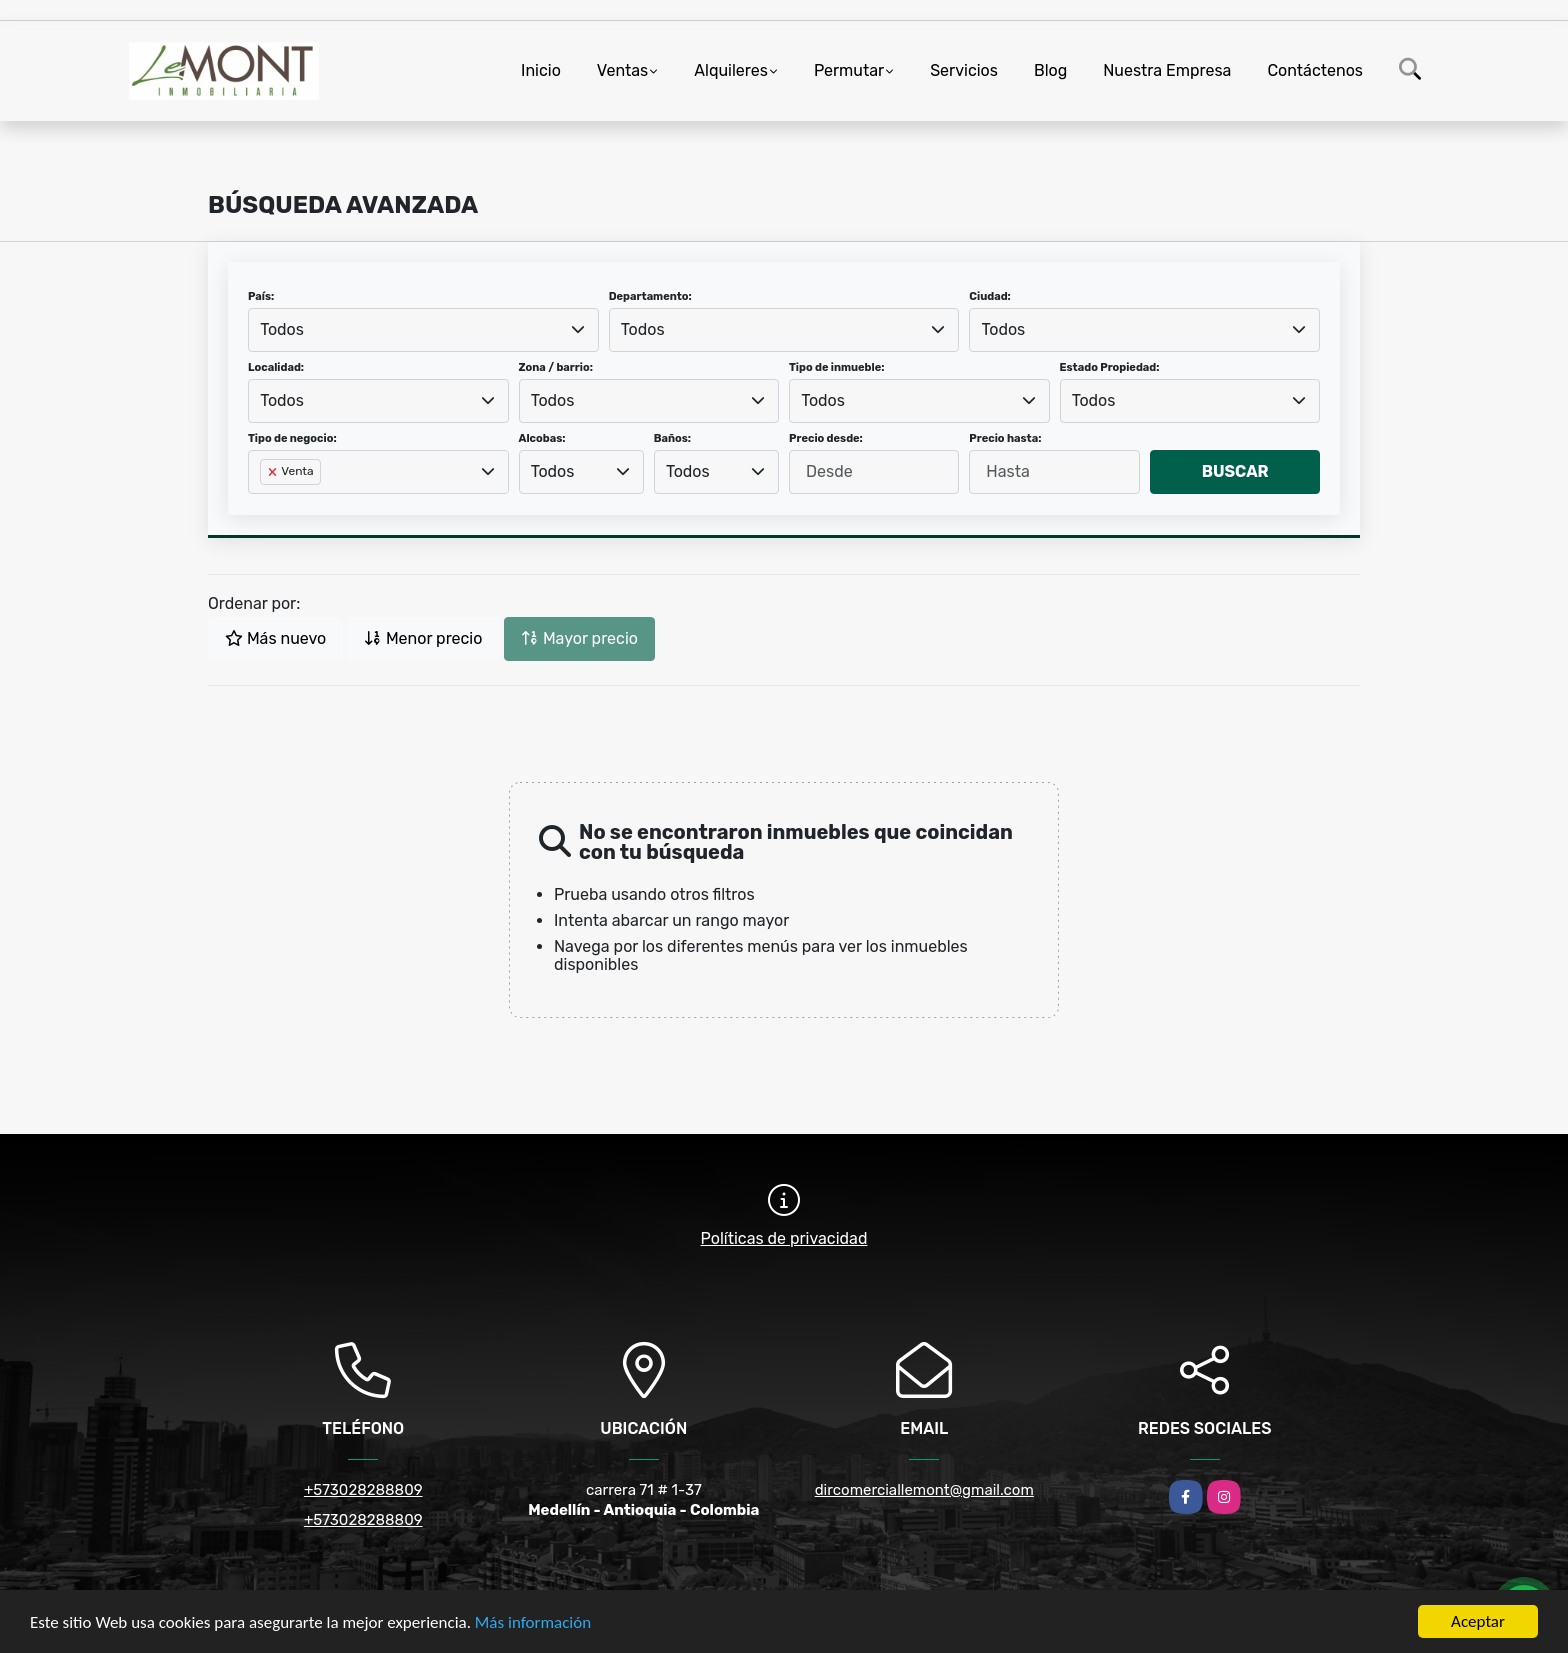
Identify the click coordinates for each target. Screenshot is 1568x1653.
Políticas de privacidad (784, 1238)
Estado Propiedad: (1110, 367)
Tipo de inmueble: (836, 367)
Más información (533, 1623)
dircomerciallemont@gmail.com (924, 1490)
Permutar (849, 70)
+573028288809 (363, 1490)
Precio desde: (826, 438)
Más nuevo (275, 638)
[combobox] (423, 330)
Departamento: (650, 296)
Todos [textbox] (282, 329)
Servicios (964, 70)
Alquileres (731, 70)
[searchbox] (266, 504)
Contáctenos (1315, 70)
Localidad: (276, 367)
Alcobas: (542, 438)
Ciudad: (990, 296)
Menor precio (423, 638)
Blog (1050, 70)
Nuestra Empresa (1167, 70)
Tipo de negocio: (292, 438)
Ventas (622, 70)
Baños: (672, 438)
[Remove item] (274, 472)
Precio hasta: (1005, 438)
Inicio (541, 70)
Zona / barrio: (556, 367)
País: (261, 296)
